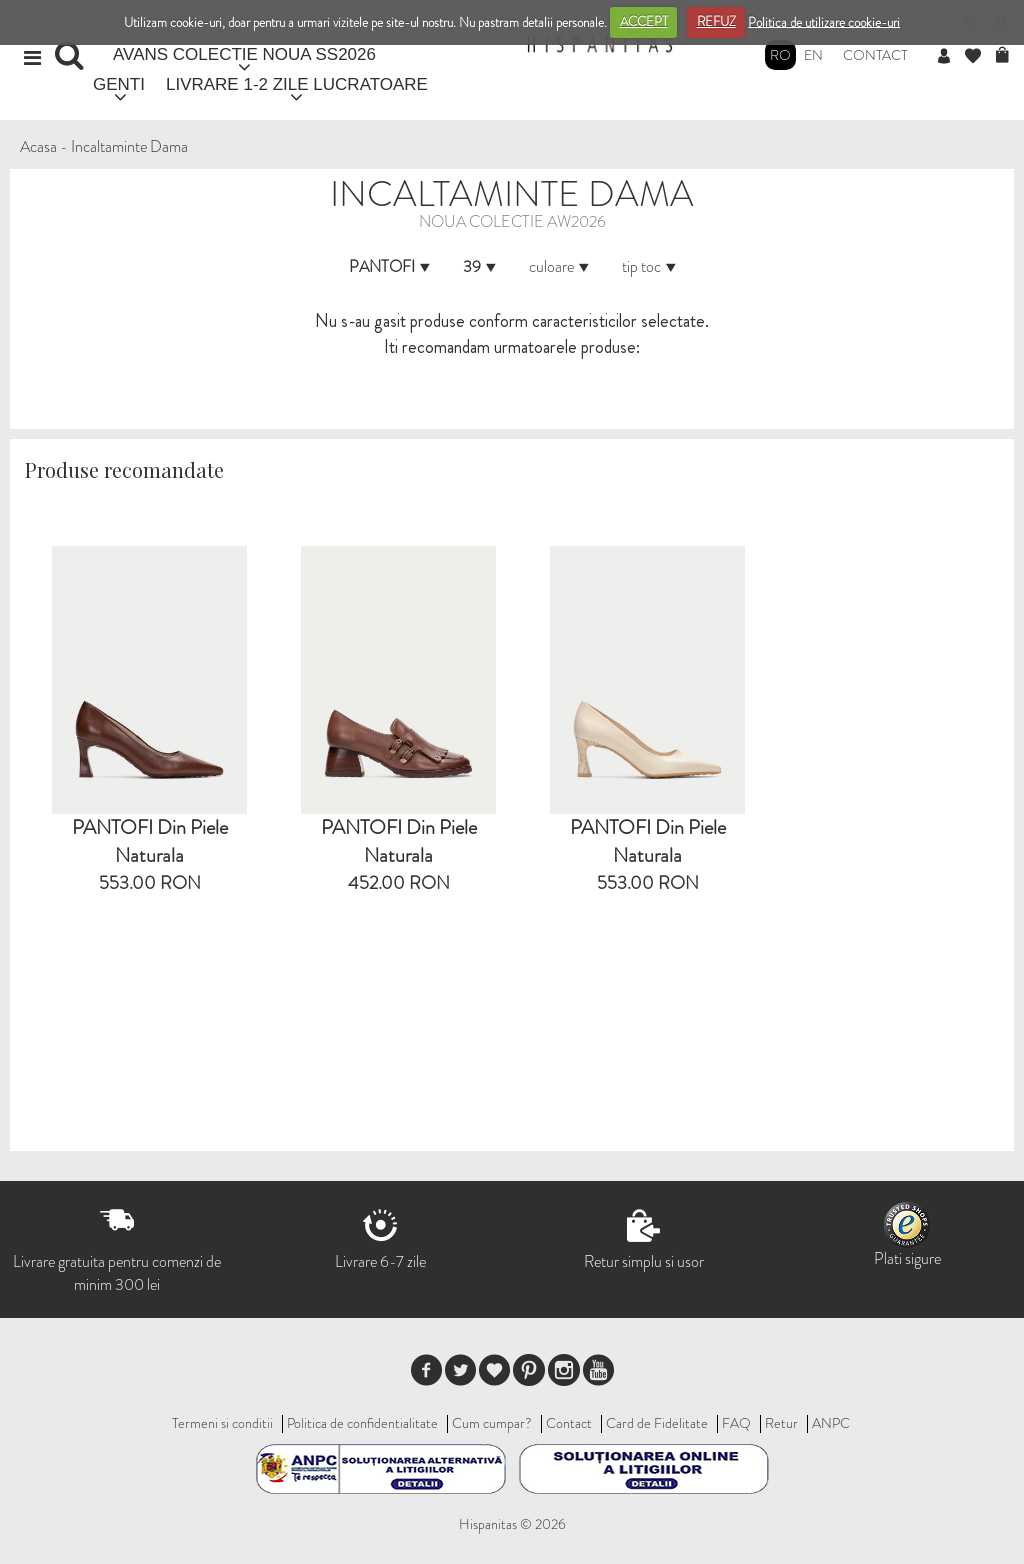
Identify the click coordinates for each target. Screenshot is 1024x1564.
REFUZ (716, 21)
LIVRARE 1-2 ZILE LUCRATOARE (297, 84)
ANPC (831, 1423)
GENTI (119, 84)
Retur (781, 1423)
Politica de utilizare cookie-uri (824, 21)
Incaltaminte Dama (129, 146)
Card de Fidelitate (657, 1423)
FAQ (736, 1423)
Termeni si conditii (222, 1423)
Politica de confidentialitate (362, 1423)
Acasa (38, 146)
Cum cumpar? (492, 1423)
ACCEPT (644, 21)
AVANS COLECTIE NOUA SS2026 (244, 54)
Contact (875, 55)
